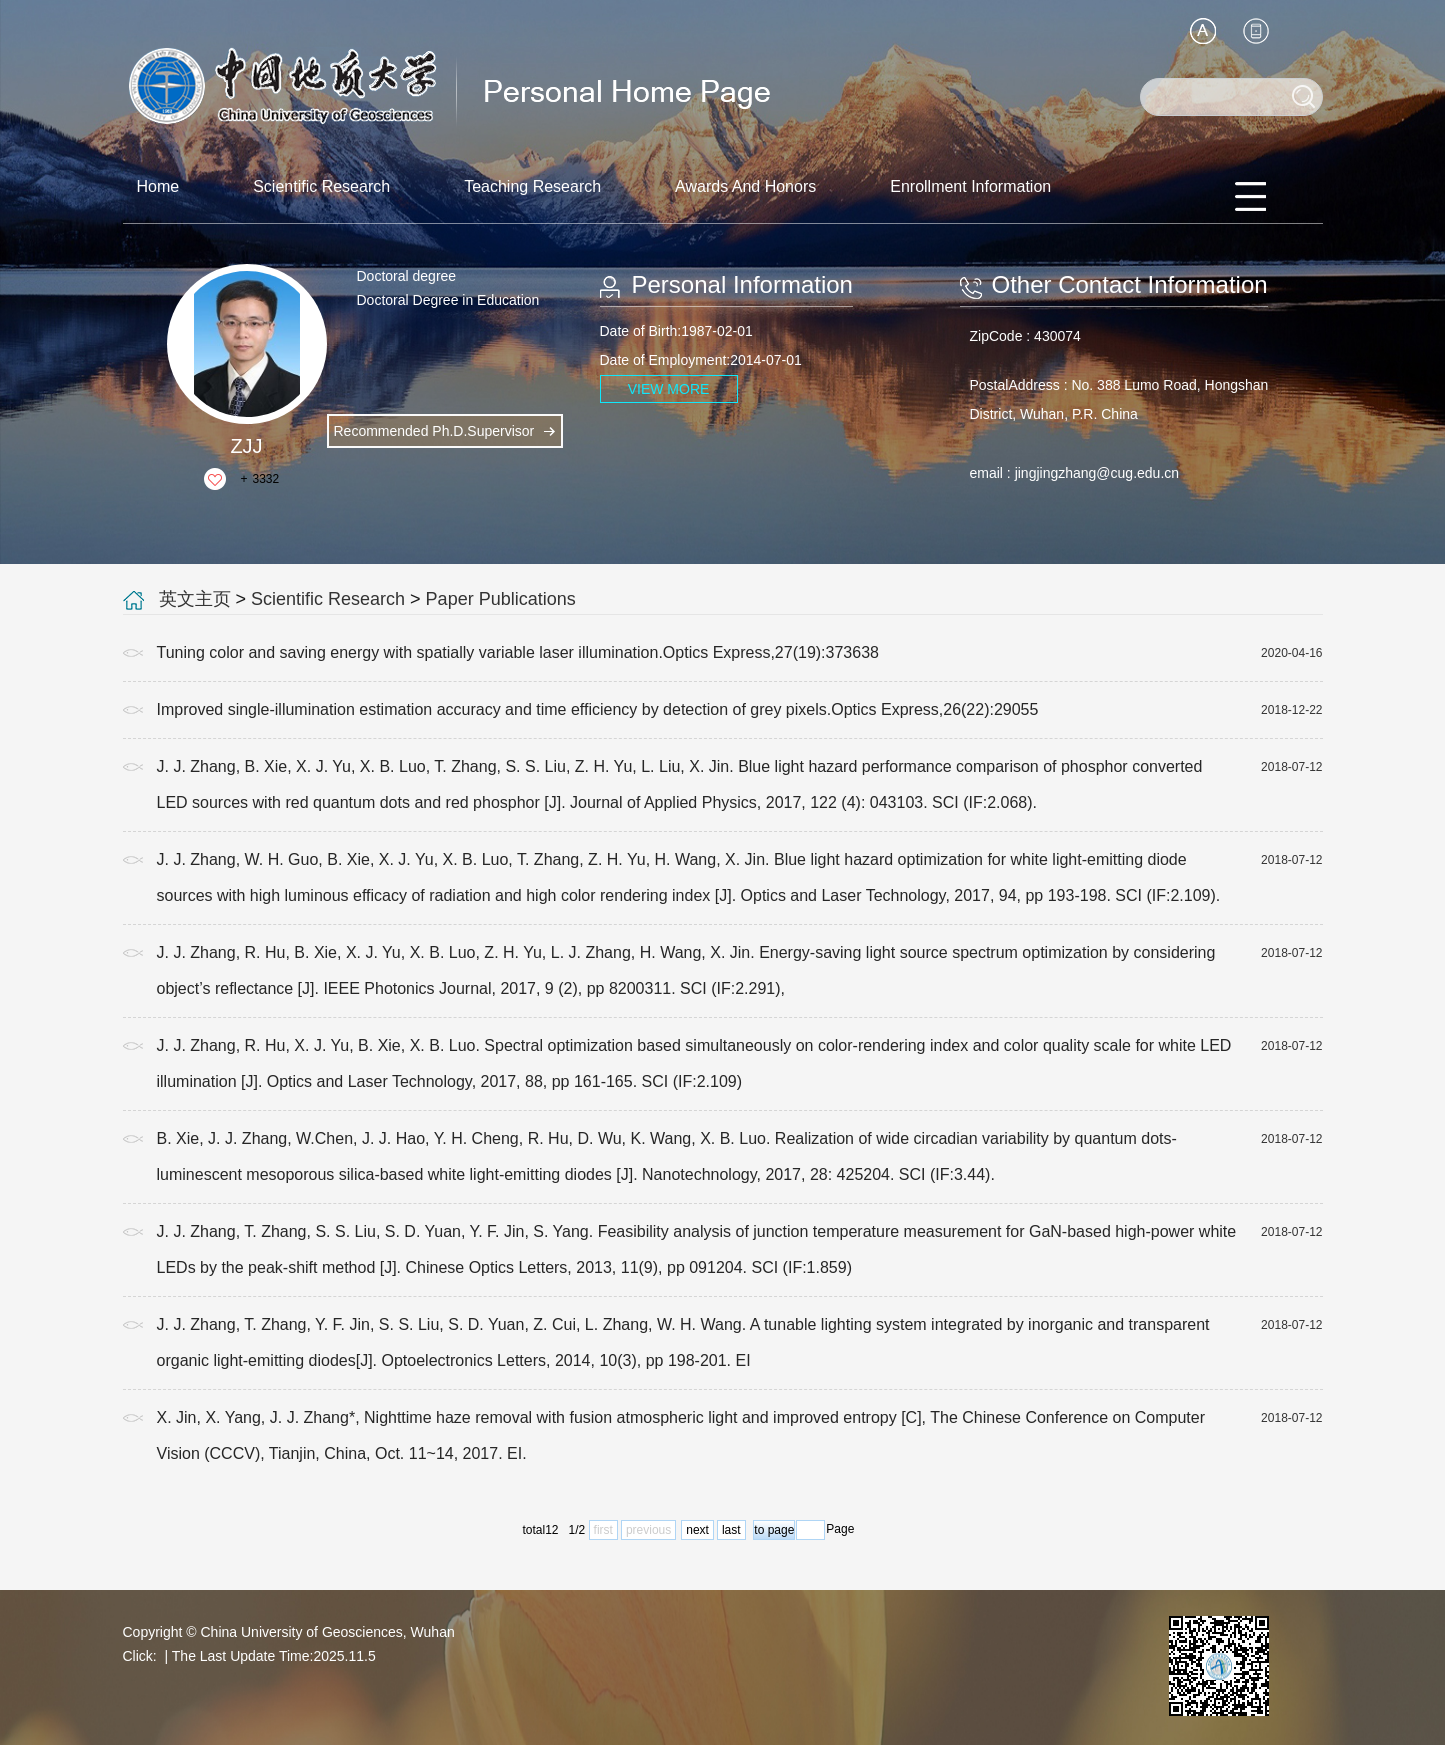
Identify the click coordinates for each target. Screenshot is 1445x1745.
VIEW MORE (669, 389)
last (731, 1530)
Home (158, 186)
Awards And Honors (745, 186)
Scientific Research (321, 186)
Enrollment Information (970, 186)
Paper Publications (501, 599)
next (697, 1530)
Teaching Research (532, 186)
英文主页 (195, 599)
